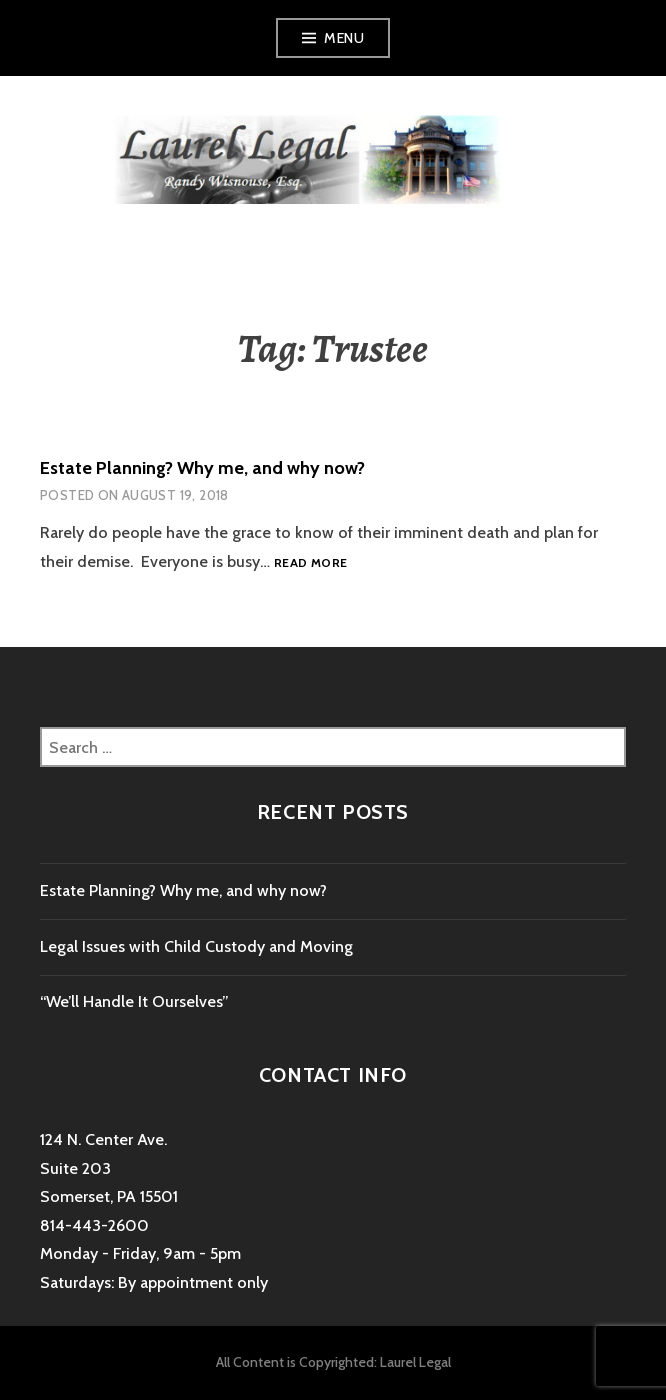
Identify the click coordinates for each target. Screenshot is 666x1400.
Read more (310, 563)
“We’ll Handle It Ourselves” (134, 1001)
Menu (344, 38)
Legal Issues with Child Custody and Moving (196, 946)
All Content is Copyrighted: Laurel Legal (333, 1362)
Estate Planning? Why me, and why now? (202, 468)
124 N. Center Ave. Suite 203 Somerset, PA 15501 (109, 1168)
